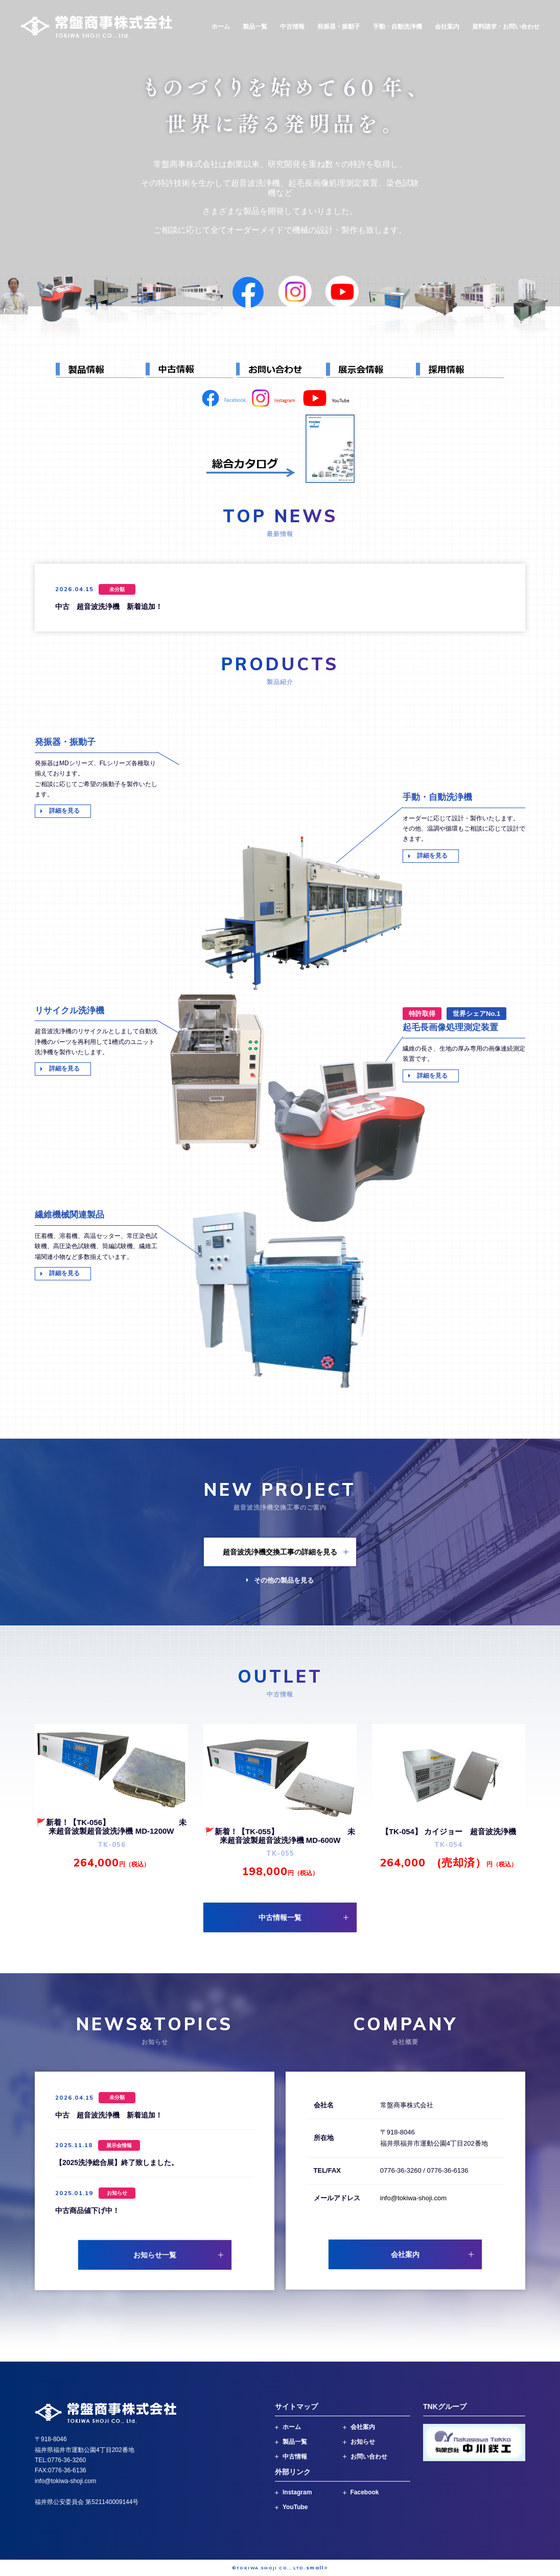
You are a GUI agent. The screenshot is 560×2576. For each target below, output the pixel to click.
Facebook (365, 2492)
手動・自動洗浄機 (397, 26)
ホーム (221, 26)
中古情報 (292, 26)
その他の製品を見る (284, 1580)
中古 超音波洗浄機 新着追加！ (108, 606)
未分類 (117, 589)
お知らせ (117, 2193)
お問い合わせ (369, 2456)
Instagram (297, 2492)
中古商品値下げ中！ (87, 2210)
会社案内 (447, 26)
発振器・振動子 (338, 26)
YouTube (295, 2507)
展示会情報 (119, 2145)
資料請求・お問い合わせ (506, 26)
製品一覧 (255, 26)
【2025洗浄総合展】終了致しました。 (116, 2162)
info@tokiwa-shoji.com (413, 2198)
